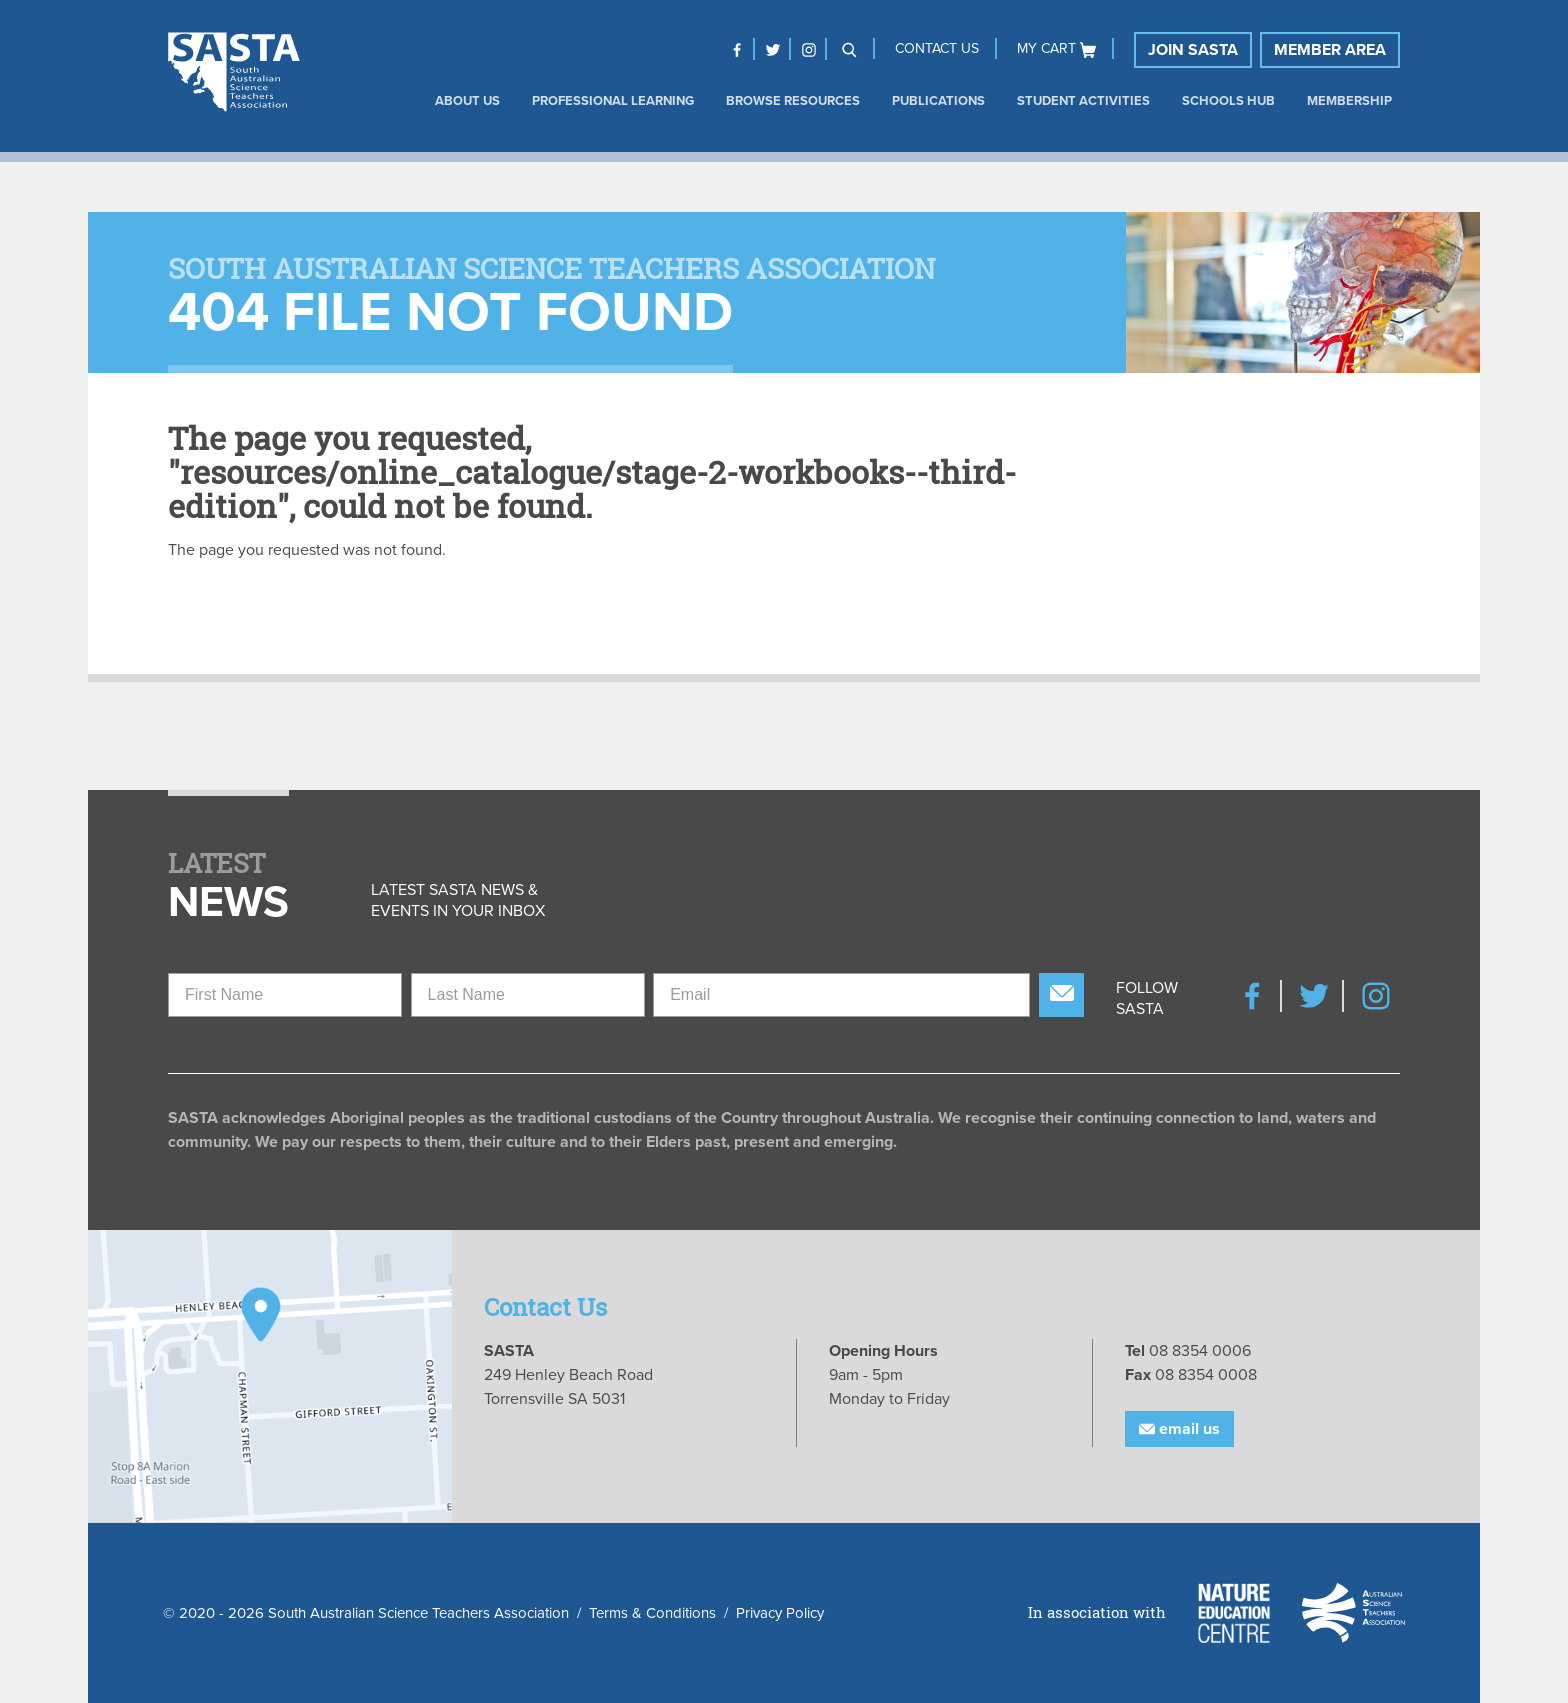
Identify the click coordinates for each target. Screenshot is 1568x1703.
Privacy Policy (780, 1613)
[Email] (841, 995)
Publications (938, 101)
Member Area (1330, 50)
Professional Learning (613, 101)
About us (467, 101)
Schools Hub (1228, 101)
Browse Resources (793, 101)
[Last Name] (528, 995)
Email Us (1179, 1429)
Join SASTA (1193, 50)
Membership (1349, 101)
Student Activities (1083, 101)
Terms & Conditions (652, 1613)
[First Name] (285, 995)
